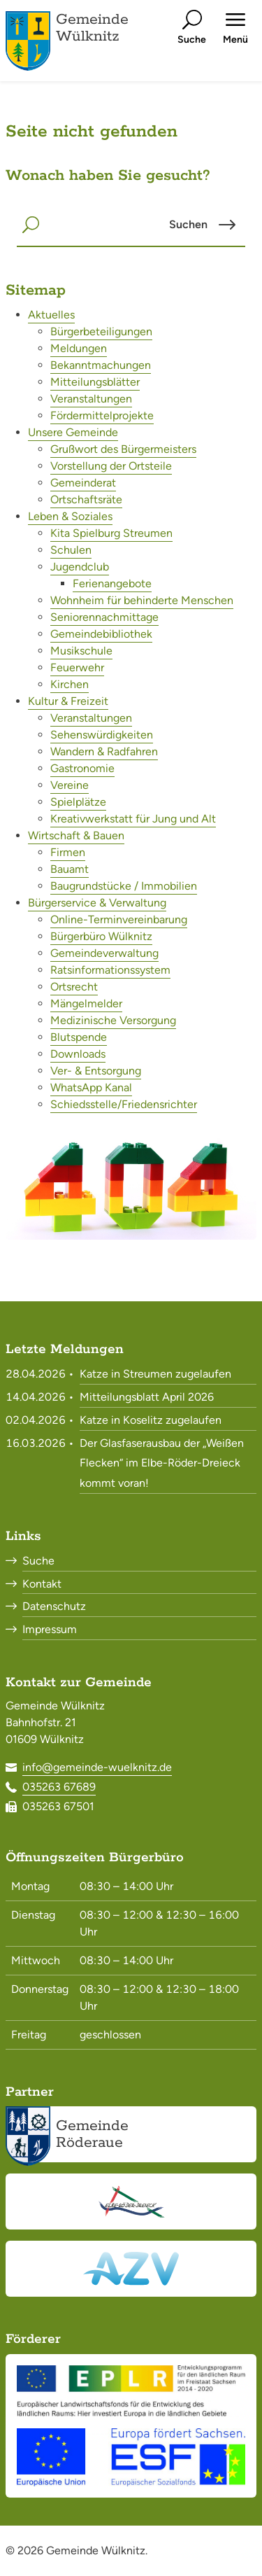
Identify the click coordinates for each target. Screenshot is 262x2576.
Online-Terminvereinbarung (118, 919)
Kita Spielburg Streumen (111, 533)
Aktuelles (51, 314)
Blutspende (78, 1037)
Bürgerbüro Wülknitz (101, 936)
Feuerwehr (77, 667)
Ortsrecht (74, 986)
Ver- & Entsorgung (95, 1070)
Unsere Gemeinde (73, 432)
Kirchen (69, 684)
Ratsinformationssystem (110, 969)
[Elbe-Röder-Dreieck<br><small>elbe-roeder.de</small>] (131, 2202)
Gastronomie (82, 768)
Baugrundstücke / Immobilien (123, 885)
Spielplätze (78, 801)
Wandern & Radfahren (104, 751)
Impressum (49, 1629)
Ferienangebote (112, 583)
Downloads (77, 1053)
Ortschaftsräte (86, 499)
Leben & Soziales (70, 516)
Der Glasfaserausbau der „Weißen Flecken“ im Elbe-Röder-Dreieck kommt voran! (162, 1463)
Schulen (71, 549)
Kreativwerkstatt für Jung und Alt (133, 818)
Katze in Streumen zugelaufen (155, 1373)
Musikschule (81, 650)
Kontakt (41, 1583)
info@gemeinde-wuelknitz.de (97, 1767)
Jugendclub (79, 566)
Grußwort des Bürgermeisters (123, 449)
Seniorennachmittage (104, 617)
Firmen (67, 852)
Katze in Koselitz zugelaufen (150, 1420)
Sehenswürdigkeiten (101, 734)
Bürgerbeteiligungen (101, 331)
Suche (38, 1560)
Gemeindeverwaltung (104, 953)
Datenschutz (54, 1606)
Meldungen (78, 348)
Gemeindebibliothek (101, 633)
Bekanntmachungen (100, 365)
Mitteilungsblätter (95, 381)
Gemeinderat (83, 482)
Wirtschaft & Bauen (76, 835)
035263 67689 (59, 1786)
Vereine (69, 785)
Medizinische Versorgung (113, 1020)
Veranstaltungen (91, 398)
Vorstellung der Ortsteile (111, 465)
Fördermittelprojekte (102, 415)
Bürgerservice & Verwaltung (97, 902)
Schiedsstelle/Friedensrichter (123, 1104)
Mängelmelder (86, 1003)
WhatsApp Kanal (91, 1087)
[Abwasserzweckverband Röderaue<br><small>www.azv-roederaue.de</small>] (131, 2269)
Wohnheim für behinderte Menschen (141, 600)
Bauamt (69, 869)
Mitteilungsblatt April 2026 (147, 1397)
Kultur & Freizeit (68, 701)
